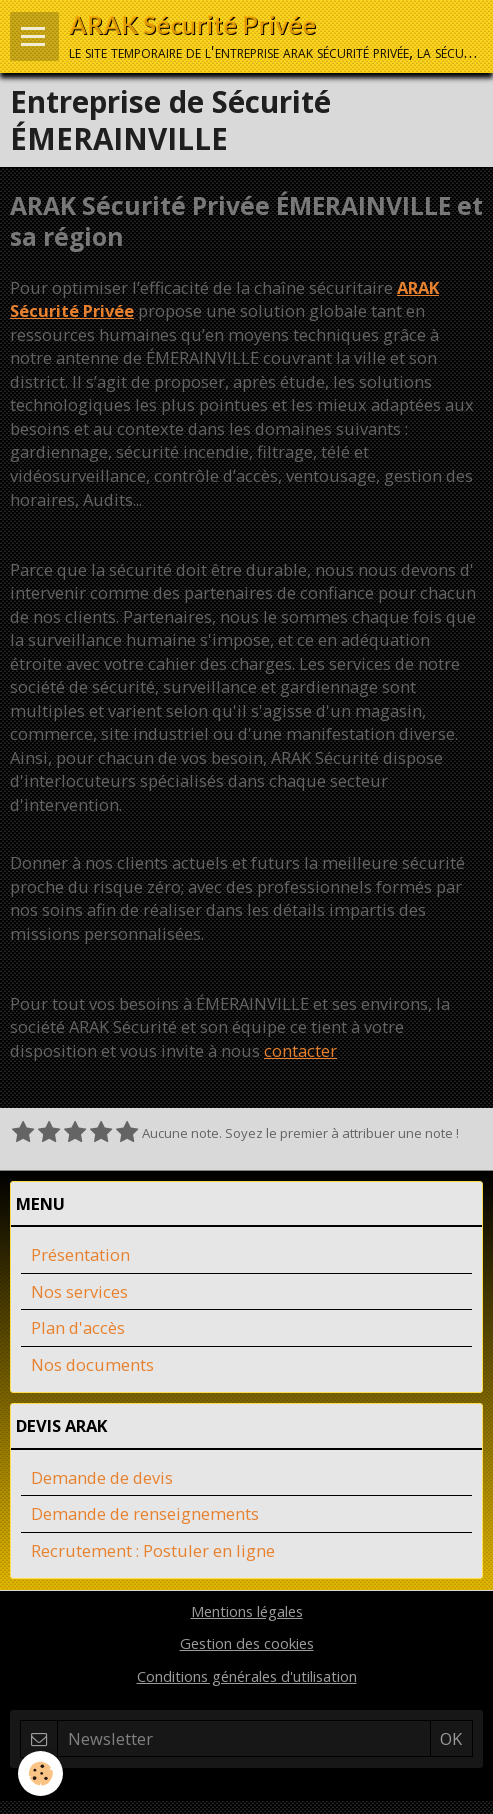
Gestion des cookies (247, 1643)
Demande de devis (102, 1477)
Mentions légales (247, 1611)
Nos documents (92, 1364)
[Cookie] (40, 1773)
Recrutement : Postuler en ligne (153, 1550)
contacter (300, 1050)
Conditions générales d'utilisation (247, 1676)
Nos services (79, 1291)
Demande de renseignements (145, 1513)
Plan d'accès (78, 1327)
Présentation (80, 1254)
